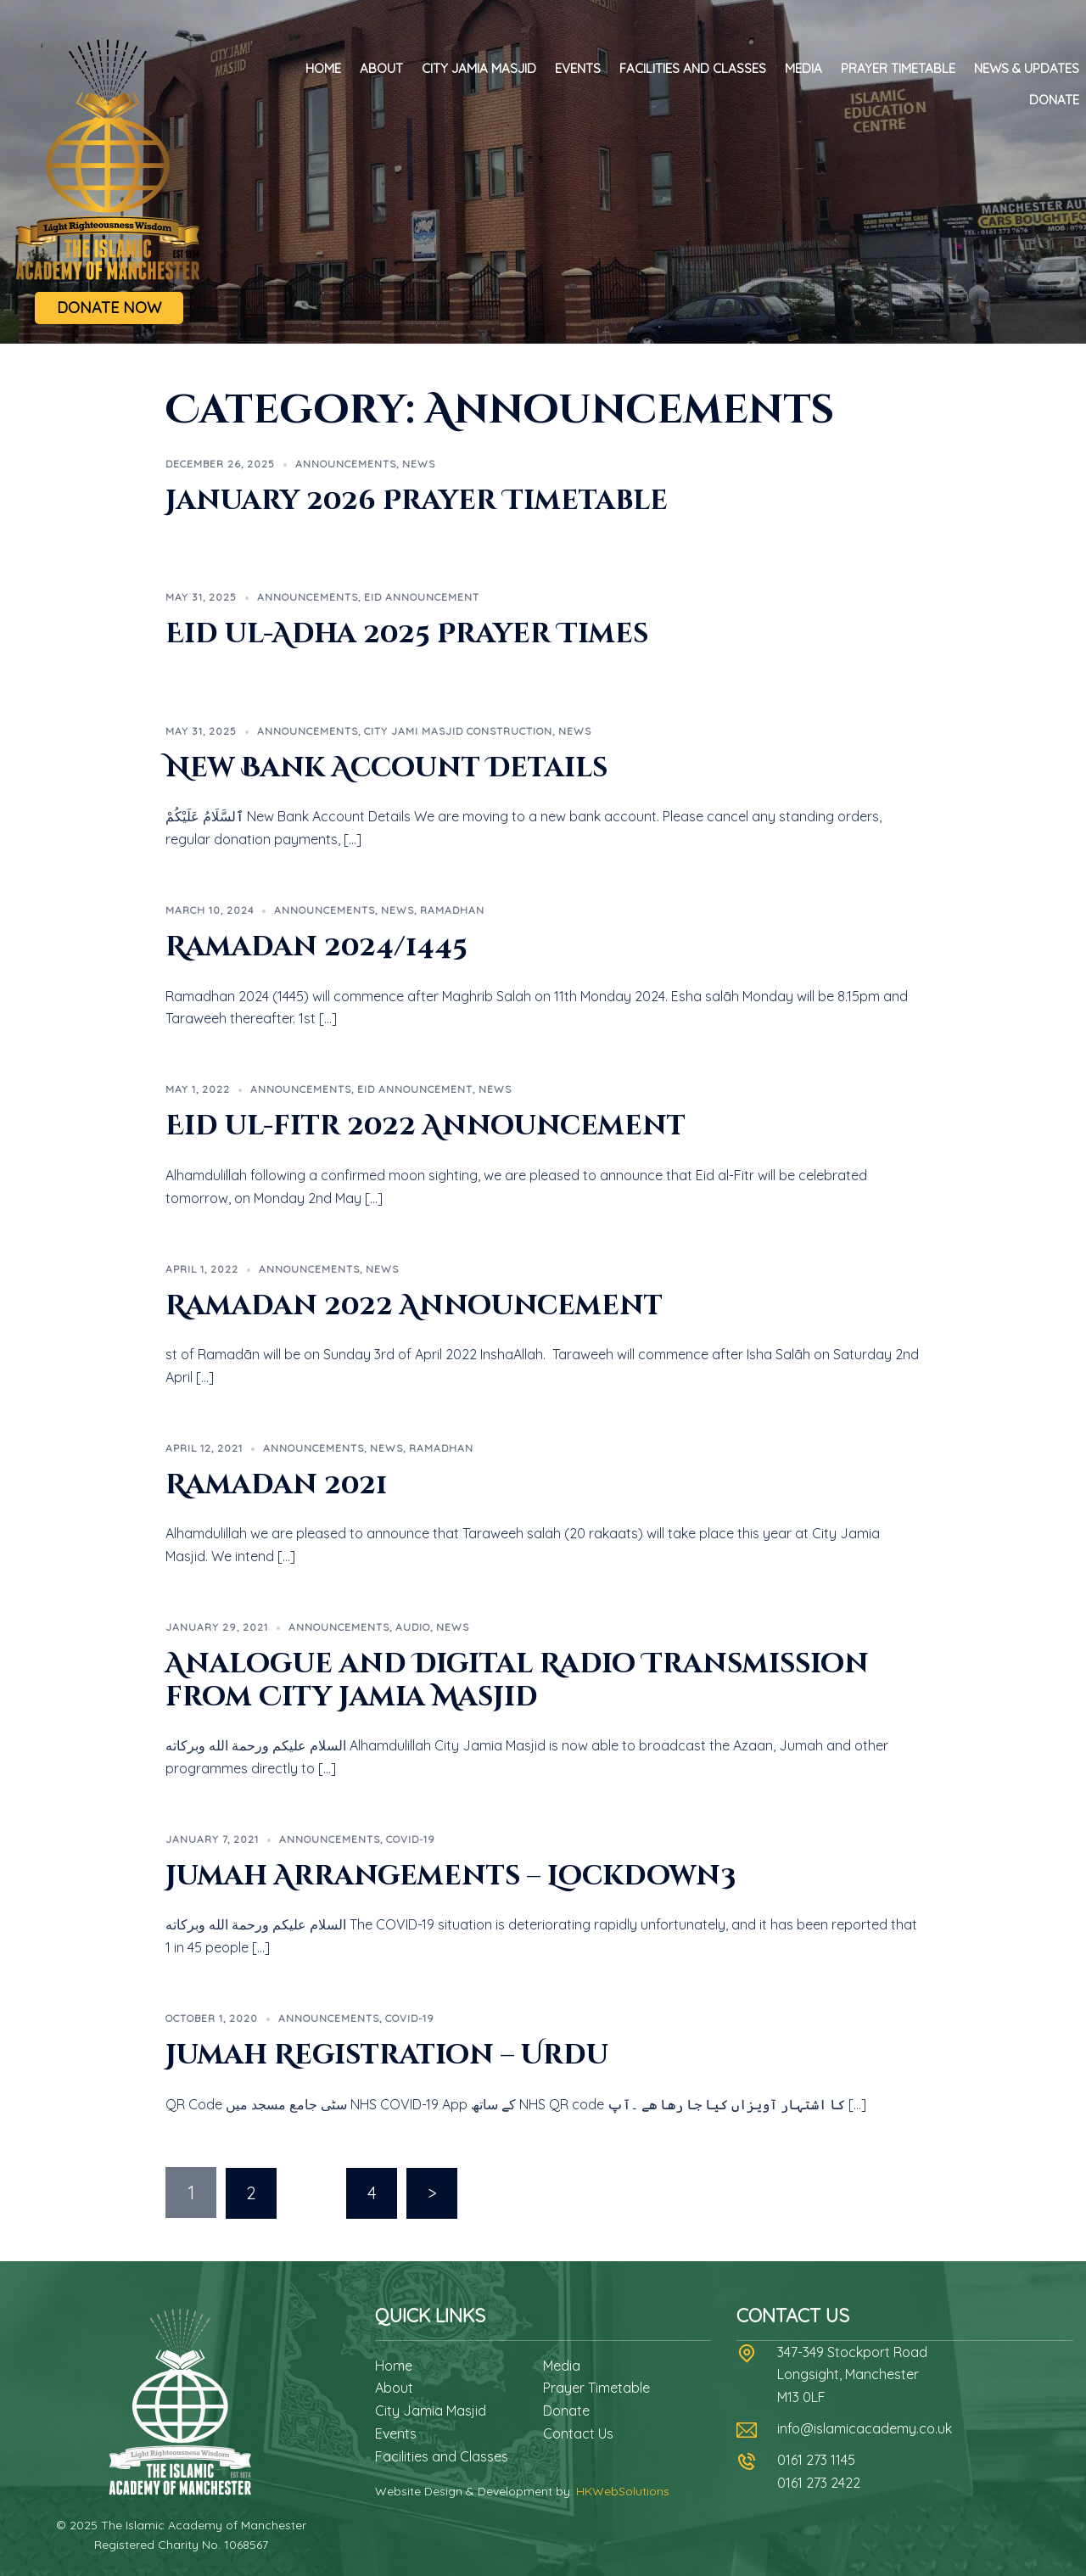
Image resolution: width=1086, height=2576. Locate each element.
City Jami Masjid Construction (458, 731)
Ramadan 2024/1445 (316, 947)
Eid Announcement (421, 597)
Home (323, 68)
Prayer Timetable (898, 68)
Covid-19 (410, 1839)
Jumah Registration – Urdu (386, 2055)
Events (578, 68)
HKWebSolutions (622, 2490)
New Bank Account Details (386, 768)
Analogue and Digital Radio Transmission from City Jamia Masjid (517, 1680)
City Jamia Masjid (479, 68)
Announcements (345, 463)
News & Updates (1026, 68)
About (381, 68)
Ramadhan (452, 910)
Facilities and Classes (692, 68)
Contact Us (578, 2432)
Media (803, 68)
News (418, 463)
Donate (1054, 100)
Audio (412, 1627)
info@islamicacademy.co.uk (864, 2427)
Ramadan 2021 (276, 1485)
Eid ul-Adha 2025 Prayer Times (406, 634)
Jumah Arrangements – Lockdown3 (450, 1876)
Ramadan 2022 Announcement (414, 1306)
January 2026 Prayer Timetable (416, 501)
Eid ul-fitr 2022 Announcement (425, 1126)
